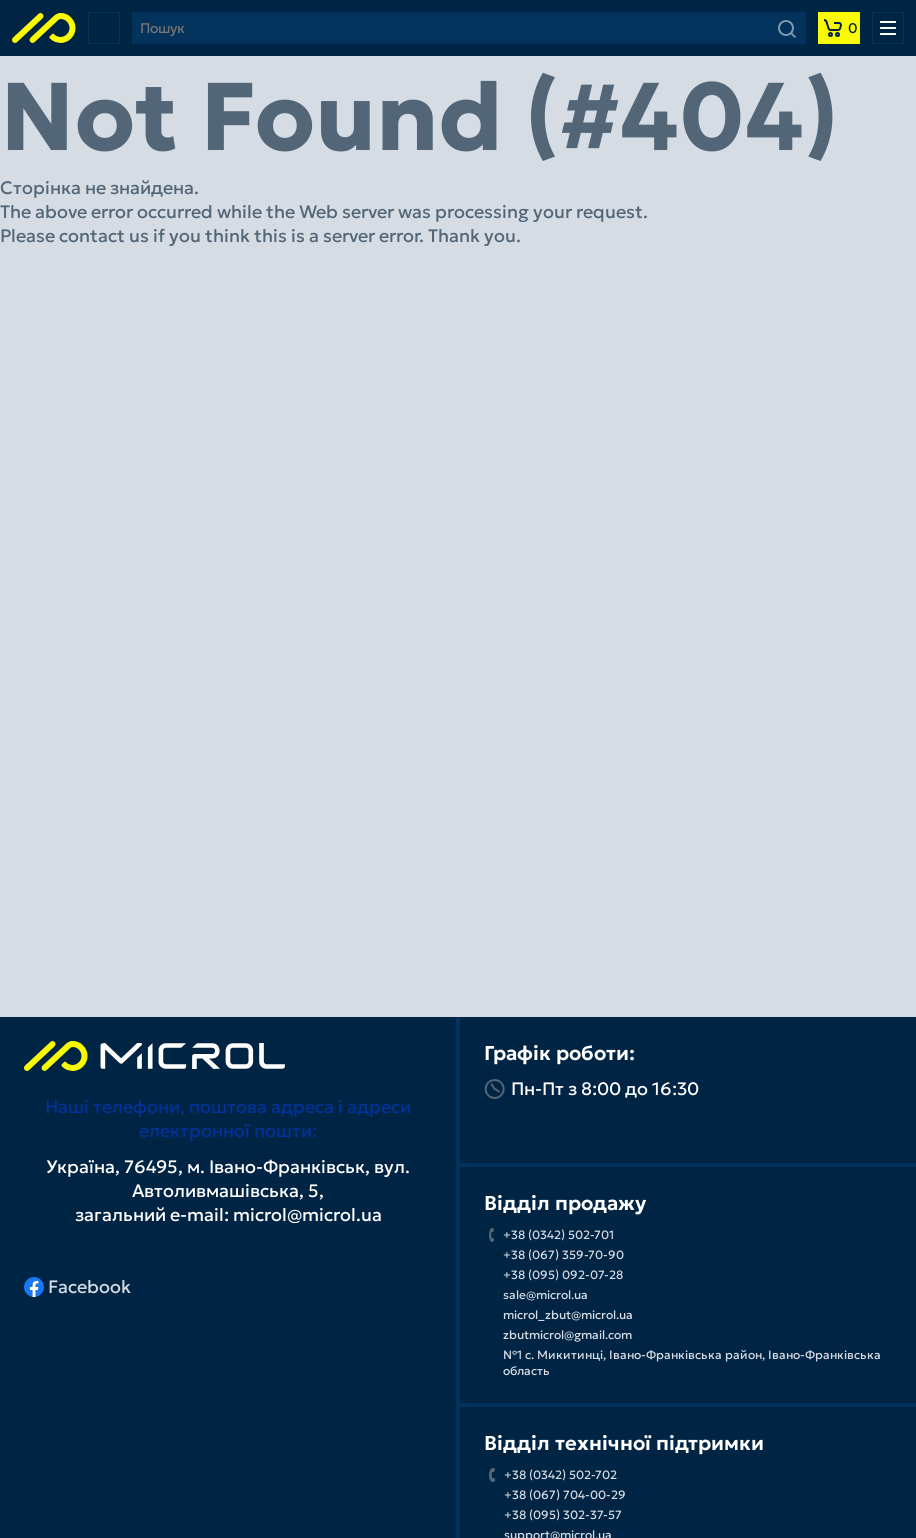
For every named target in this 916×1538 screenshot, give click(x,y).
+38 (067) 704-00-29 (565, 1494)
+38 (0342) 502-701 (558, 1234)
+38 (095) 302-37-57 (563, 1514)
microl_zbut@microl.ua (568, 1314)
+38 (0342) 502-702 (560, 1474)
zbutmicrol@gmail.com (567, 1334)
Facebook (77, 1286)
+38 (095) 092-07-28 (563, 1274)
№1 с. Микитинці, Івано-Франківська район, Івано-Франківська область (692, 1362)
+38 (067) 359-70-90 (563, 1254)
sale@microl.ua (545, 1294)
